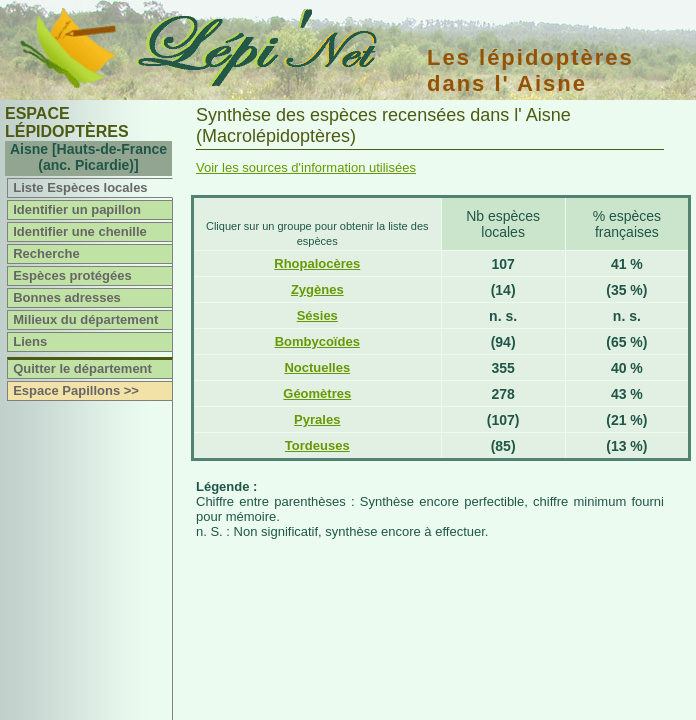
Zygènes (317, 289)
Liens (30, 341)
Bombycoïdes (317, 341)
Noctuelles (317, 367)
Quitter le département (82, 368)
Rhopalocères (317, 263)
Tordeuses (317, 445)
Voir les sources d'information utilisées (306, 167)
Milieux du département (85, 319)
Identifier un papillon (77, 209)
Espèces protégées (72, 275)
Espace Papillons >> (76, 390)
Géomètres (317, 393)
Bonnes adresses (67, 297)
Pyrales (317, 419)
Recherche (46, 253)
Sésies (317, 315)
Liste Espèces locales (80, 187)
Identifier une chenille (80, 231)
